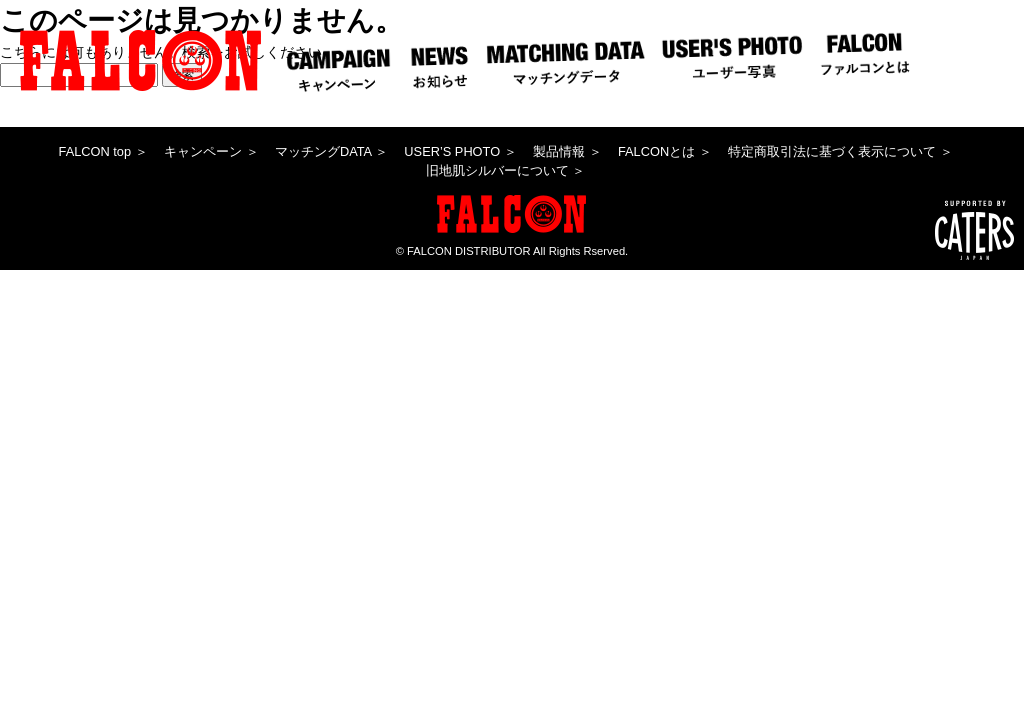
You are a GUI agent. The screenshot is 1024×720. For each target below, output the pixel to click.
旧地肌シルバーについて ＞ (506, 170)
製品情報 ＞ (567, 151)
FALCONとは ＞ (665, 151)
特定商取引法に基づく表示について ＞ (840, 151)
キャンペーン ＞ (211, 151)
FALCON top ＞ (103, 151)
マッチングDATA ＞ (331, 151)
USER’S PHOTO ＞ (460, 151)
